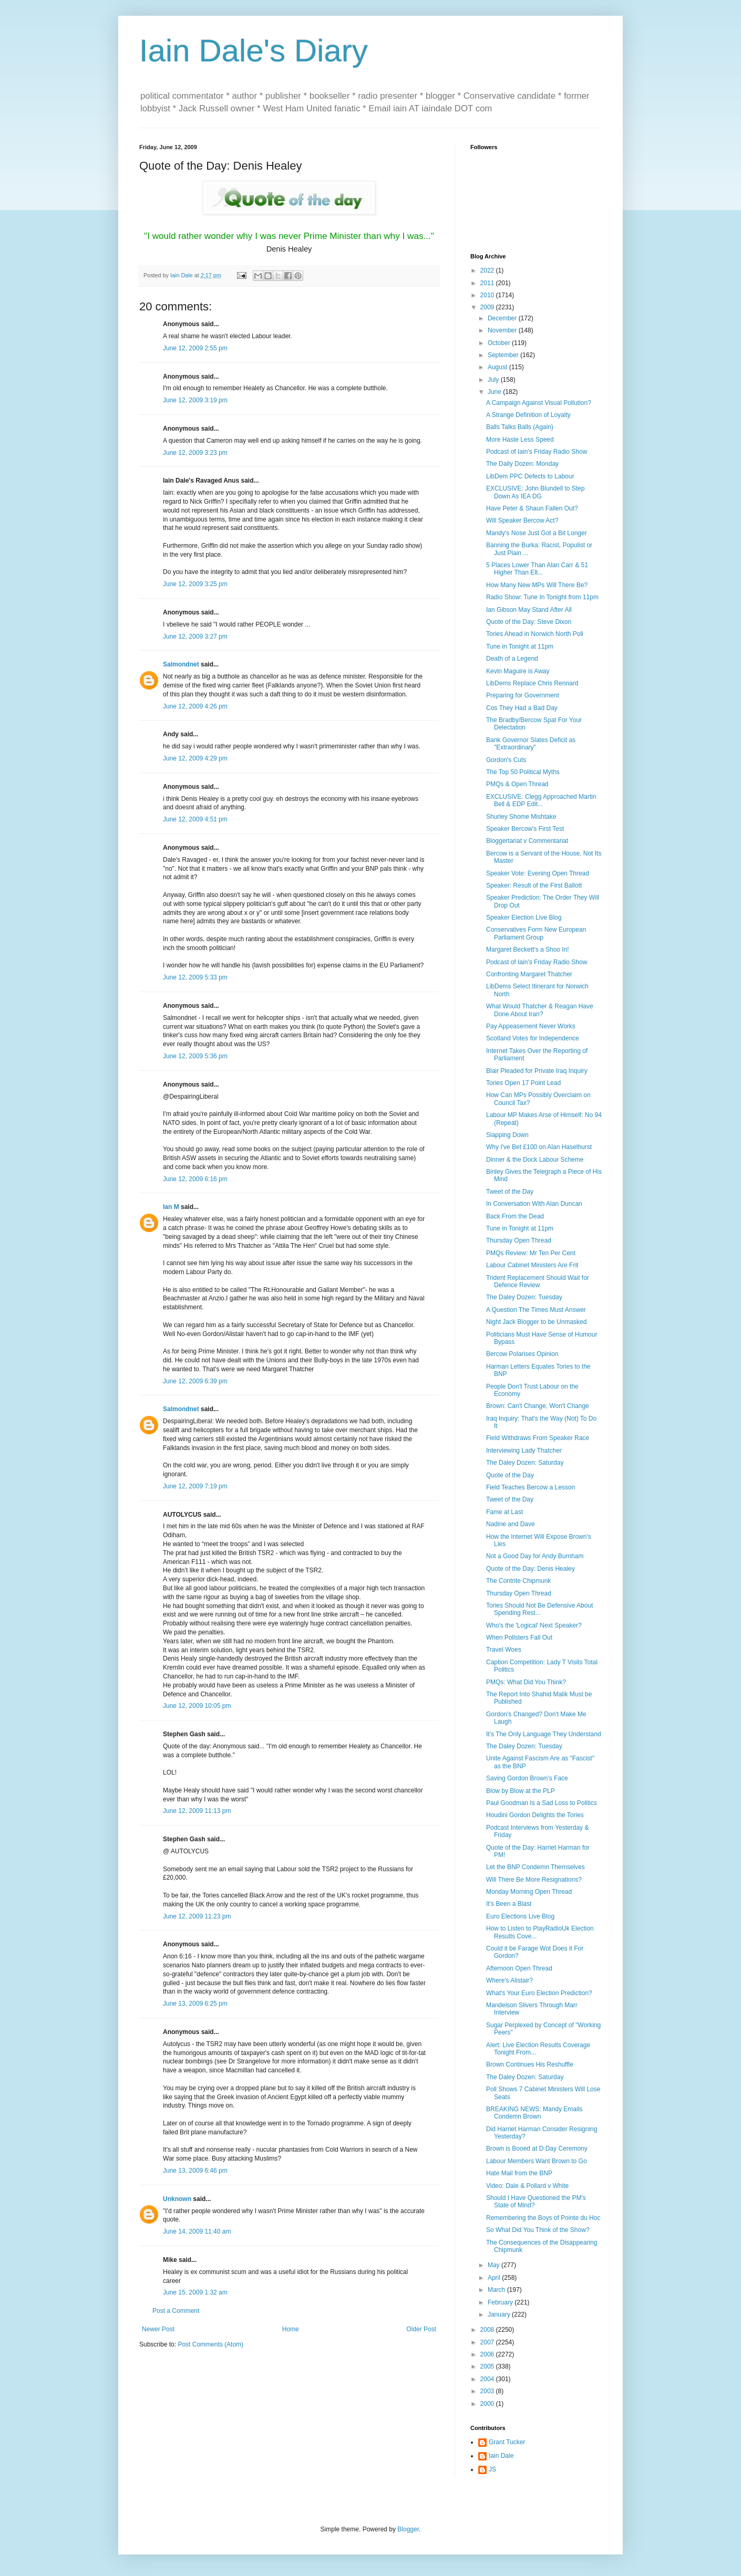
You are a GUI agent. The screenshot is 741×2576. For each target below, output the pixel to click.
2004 (488, 2379)
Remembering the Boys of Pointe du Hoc (543, 2218)
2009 (488, 307)
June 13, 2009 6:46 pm (195, 2170)
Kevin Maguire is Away (518, 671)
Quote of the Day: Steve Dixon (528, 621)
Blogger (408, 2529)
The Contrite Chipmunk (518, 1580)
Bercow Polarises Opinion (522, 1354)
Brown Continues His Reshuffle (529, 2064)
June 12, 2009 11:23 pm (197, 1916)
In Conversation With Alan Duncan (534, 1203)
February (501, 2302)
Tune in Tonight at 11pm (519, 646)
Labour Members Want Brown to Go (536, 2161)
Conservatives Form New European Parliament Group (536, 933)
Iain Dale (501, 2455)
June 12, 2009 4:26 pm (195, 706)
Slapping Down (507, 1135)
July (494, 379)
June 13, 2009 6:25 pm (195, 2003)
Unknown (177, 2199)
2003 (488, 2391)
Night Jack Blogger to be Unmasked (536, 1322)
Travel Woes (503, 1649)
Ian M (171, 1207)
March (497, 2289)
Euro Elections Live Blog (520, 1916)
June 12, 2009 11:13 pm (197, 1810)
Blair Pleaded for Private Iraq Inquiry (537, 1071)
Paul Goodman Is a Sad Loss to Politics (541, 1803)
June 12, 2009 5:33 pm (195, 977)
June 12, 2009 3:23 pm (195, 452)
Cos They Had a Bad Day (522, 708)
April (495, 2277)
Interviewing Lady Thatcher (524, 1450)
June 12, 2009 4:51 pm (195, 819)
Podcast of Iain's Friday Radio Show (536, 451)
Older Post (421, 2329)
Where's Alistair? (509, 1980)
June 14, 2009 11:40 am (197, 2231)
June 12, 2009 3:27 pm (195, 636)
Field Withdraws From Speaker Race (537, 1438)
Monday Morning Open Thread (529, 1891)
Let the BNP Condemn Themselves (535, 1867)
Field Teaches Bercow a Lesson (530, 1487)
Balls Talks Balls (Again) (519, 427)
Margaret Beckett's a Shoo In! (527, 949)
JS (492, 2469)
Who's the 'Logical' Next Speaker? (534, 1625)
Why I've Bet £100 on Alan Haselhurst (539, 1147)
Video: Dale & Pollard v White (527, 2185)
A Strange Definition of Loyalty (528, 415)
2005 (488, 2366)
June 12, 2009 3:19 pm (195, 400)
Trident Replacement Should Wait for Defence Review (537, 1281)
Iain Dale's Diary (253, 50)
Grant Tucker (507, 2442)
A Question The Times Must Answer (536, 1309)
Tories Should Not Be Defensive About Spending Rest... (539, 1609)
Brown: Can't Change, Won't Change (537, 1406)
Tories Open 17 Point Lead (523, 1083)
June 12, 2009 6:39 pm (195, 1381)
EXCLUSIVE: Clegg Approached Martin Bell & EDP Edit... (541, 800)
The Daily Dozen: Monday (522, 463)
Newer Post (158, 2329)
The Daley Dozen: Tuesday (524, 1297)
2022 (488, 270)
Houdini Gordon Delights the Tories (535, 1815)
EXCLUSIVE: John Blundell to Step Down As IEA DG (535, 492)
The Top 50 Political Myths (523, 772)
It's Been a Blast (508, 1903)
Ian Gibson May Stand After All (529, 609)
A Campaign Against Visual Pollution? (538, 402)
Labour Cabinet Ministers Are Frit (532, 1265)
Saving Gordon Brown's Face (527, 1778)
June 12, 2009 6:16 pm (195, 1179)
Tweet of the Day (509, 1191)
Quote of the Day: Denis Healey (530, 1568)
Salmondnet (181, 664)
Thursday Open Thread (518, 1240)
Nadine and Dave (510, 1524)
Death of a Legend (512, 658)
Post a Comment (175, 2310)
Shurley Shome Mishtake (521, 816)
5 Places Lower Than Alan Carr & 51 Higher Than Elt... (537, 568)
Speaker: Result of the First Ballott (534, 885)
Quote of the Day (510, 1475)
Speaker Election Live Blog (523, 917)
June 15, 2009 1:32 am (195, 2292)
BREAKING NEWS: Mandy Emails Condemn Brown (534, 2112)
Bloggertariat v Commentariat (527, 840)
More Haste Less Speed (520, 439)
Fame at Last (504, 1512)
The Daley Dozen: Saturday (524, 1462)
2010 (488, 295)
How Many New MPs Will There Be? (537, 585)
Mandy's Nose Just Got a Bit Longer (536, 533)
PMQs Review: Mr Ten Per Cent (530, 1253)
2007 (488, 2342)
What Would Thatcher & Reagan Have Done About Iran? (539, 1010)
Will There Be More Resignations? (534, 1879)
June (495, 391)
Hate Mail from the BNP (519, 2173)
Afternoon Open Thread (519, 1968)
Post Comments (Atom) (210, 2344)
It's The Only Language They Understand (543, 1734)
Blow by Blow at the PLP (520, 1791)
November (503, 330)
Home (290, 2329)
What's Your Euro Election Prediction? (539, 1993)
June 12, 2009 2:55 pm (195, 348)
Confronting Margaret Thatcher (529, 974)
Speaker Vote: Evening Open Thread (537, 873)
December (503, 318)
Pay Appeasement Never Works (530, 1026)
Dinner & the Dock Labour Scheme (534, 1159)
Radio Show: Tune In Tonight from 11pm (542, 597)
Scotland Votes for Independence (532, 1038)
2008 (488, 2329)
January (500, 2314)
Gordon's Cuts (506, 760)
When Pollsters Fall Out (519, 1637)
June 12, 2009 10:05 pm (197, 1705)
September (504, 355)
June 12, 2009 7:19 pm (195, 1486)
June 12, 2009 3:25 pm (195, 584)
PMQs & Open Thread (517, 784)
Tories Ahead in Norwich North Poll (534, 634)
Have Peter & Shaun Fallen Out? (532, 508)
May (494, 2265)
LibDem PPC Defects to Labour (530, 476)
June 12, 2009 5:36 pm (195, 1056)
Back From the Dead (515, 1216)
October (500, 343)
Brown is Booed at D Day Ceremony (537, 2148)
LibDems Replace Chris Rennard (532, 683)
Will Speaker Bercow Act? (522, 520)
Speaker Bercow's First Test (525, 828)
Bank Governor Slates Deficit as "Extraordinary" (530, 743)
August (498, 367)
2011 (488, 283)
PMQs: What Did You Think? (526, 1682)
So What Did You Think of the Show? (538, 2230)
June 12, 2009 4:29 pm (195, 758)
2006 (488, 2354)
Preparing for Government (522, 695)
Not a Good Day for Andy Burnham (534, 1556)
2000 (488, 2403)
